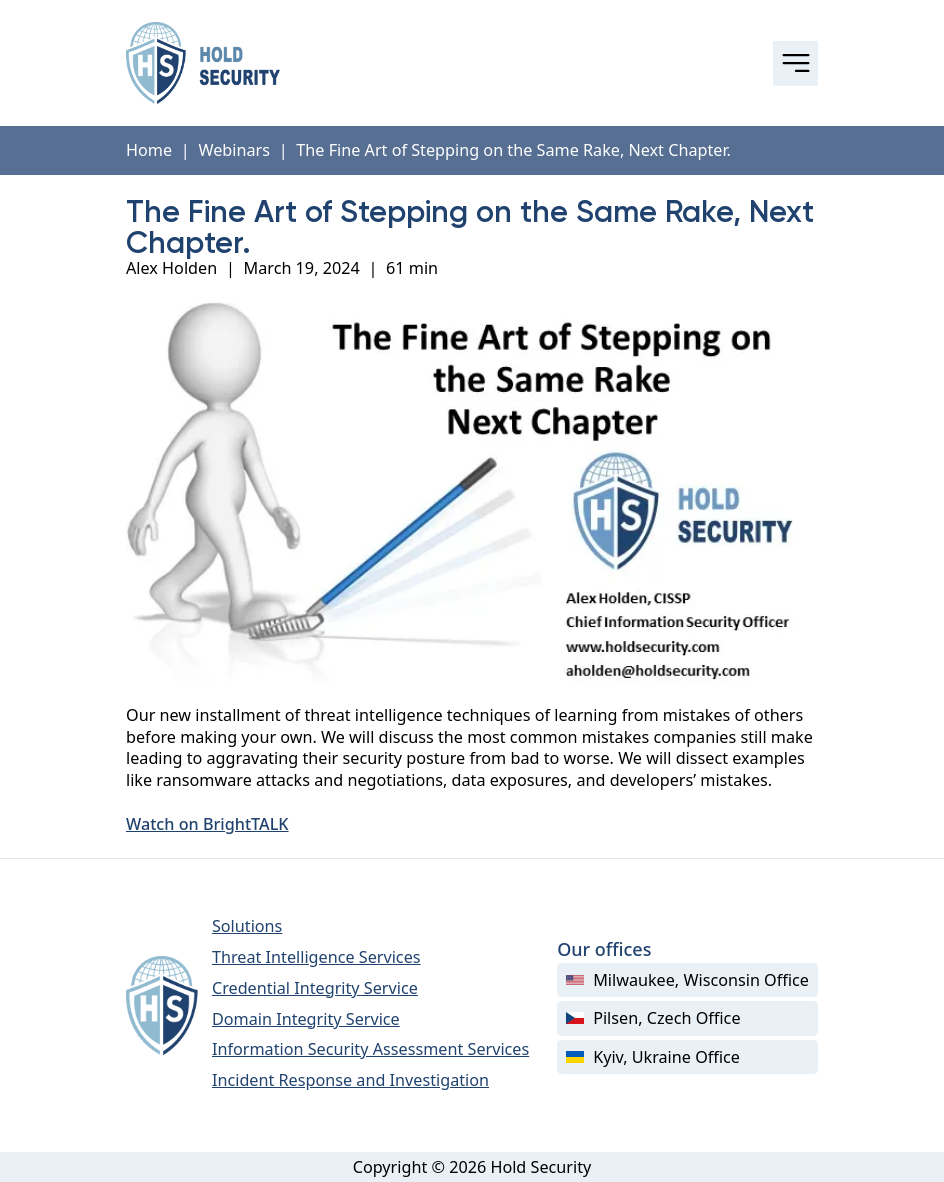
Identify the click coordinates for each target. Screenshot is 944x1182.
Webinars (234, 150)
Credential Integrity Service (315, 988)
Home (149, 150)
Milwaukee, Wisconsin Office (687, 980)
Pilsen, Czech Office (653, 1018)
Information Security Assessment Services (370, 1049)
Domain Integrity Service (306, 1019)
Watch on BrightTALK (207, 824)
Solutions (247, 926)
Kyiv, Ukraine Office (653, 1057)
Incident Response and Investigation (350, 1080)
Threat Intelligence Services (316, 957)
